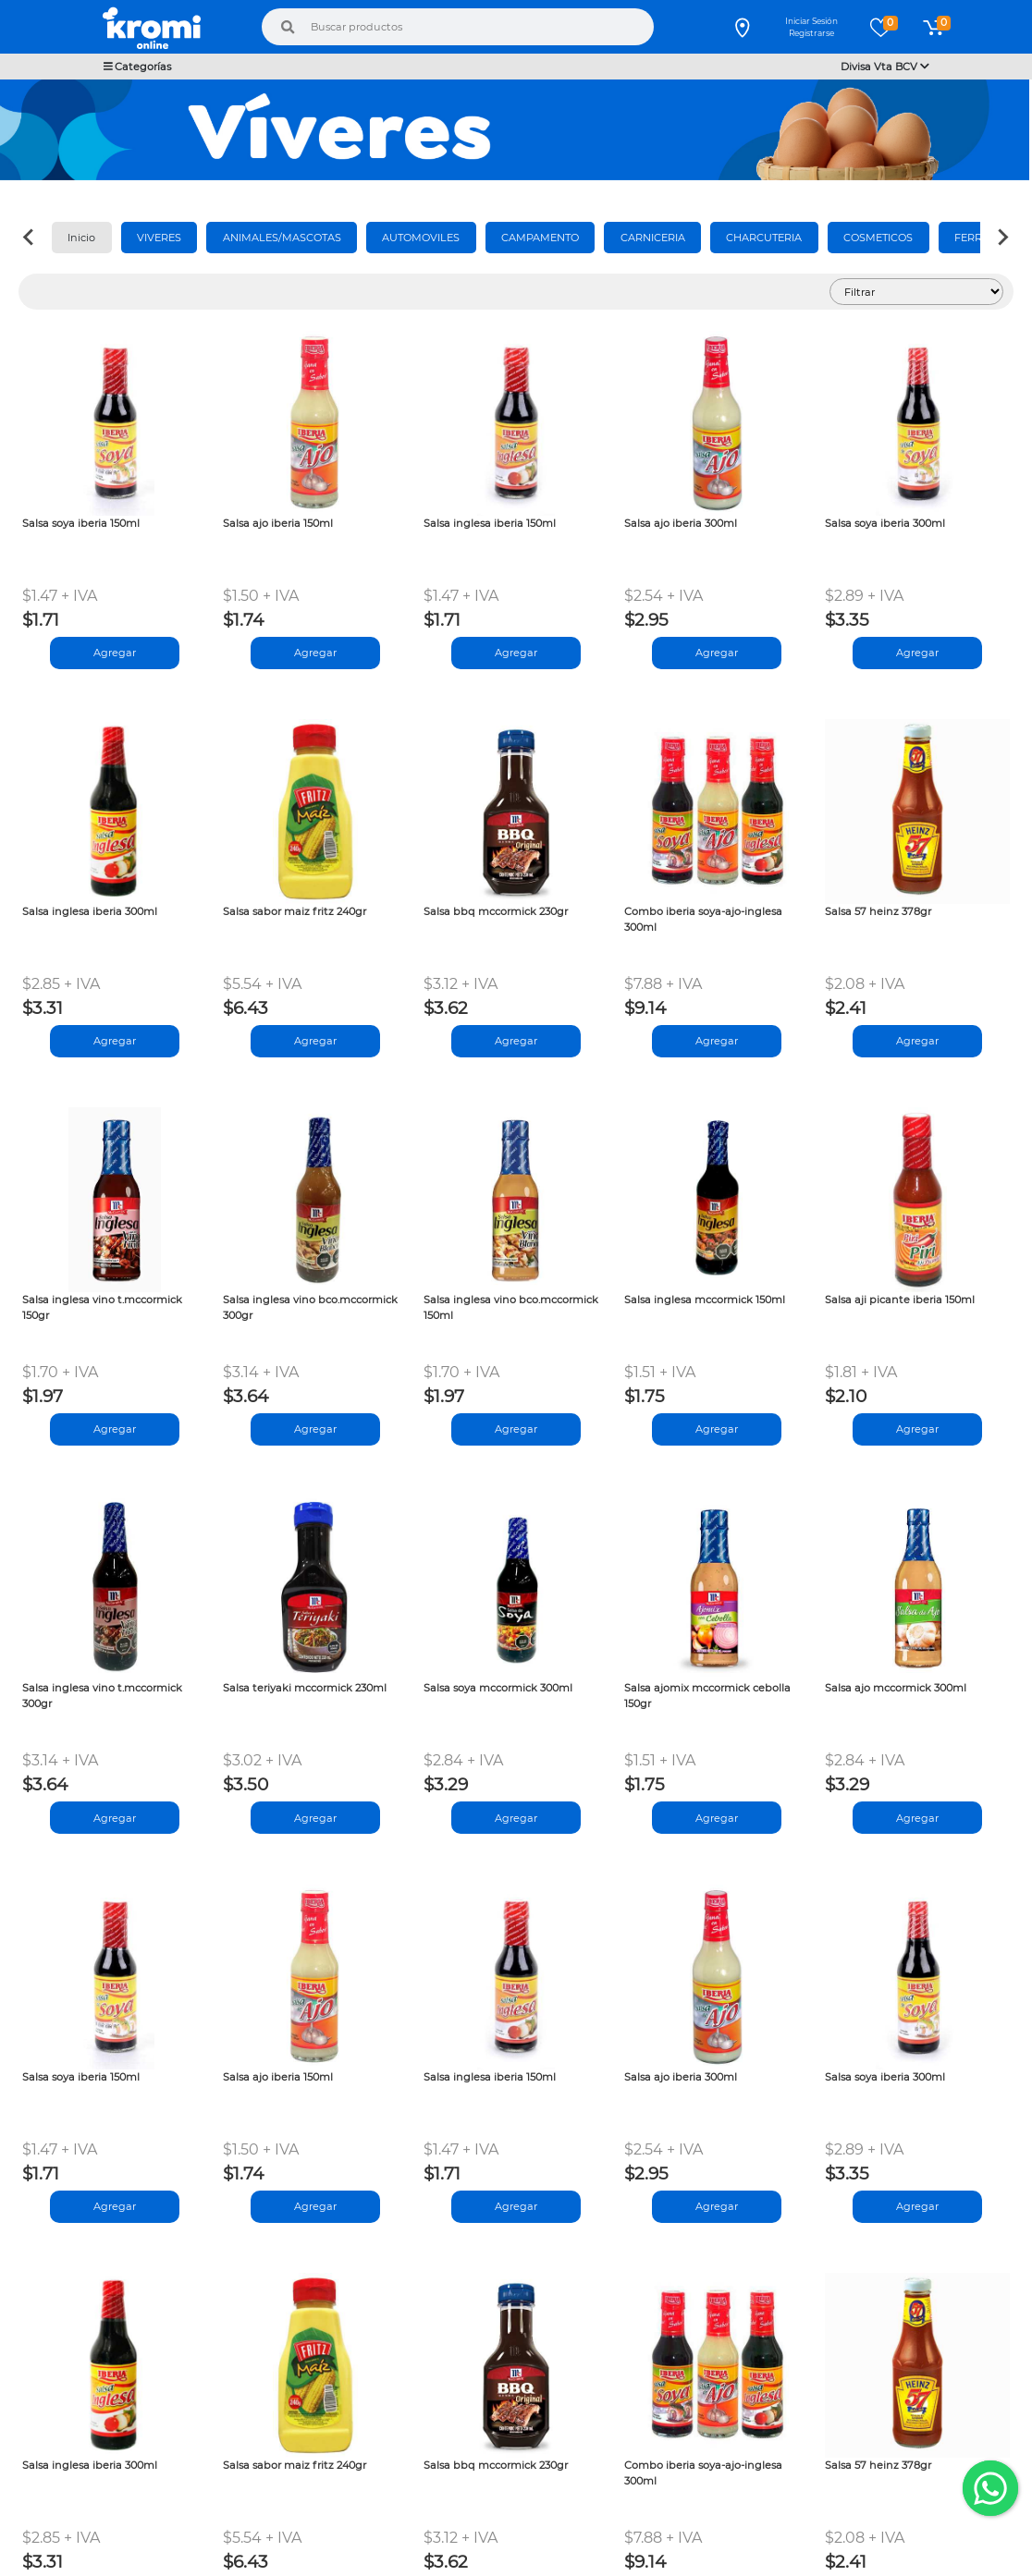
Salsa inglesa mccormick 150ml (704, 1299)
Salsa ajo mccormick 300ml (895, 1687)
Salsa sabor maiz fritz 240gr (294, 911)
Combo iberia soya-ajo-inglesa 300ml (703, 919)
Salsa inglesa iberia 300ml (89, 911)
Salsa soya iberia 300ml (885, 523)
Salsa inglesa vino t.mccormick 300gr (102, 1695)
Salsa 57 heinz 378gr (878, 911)
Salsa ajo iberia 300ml (680, 523)
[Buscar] (287, 27)
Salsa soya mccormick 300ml (498, 1687)
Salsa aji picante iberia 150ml (900, 1299)
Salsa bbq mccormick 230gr (496, 911)
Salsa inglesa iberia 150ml (490, 523)
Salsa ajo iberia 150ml (278, 523)
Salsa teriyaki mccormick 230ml (305, 1687)
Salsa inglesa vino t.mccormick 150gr (102, 1307)
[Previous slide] (29, 237)
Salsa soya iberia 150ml (81, 523)
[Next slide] (1002, 237)
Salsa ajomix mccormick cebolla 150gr (707, 1695)
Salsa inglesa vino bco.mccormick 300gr (310, 1307)
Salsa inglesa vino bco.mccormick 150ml (511, 1307)
